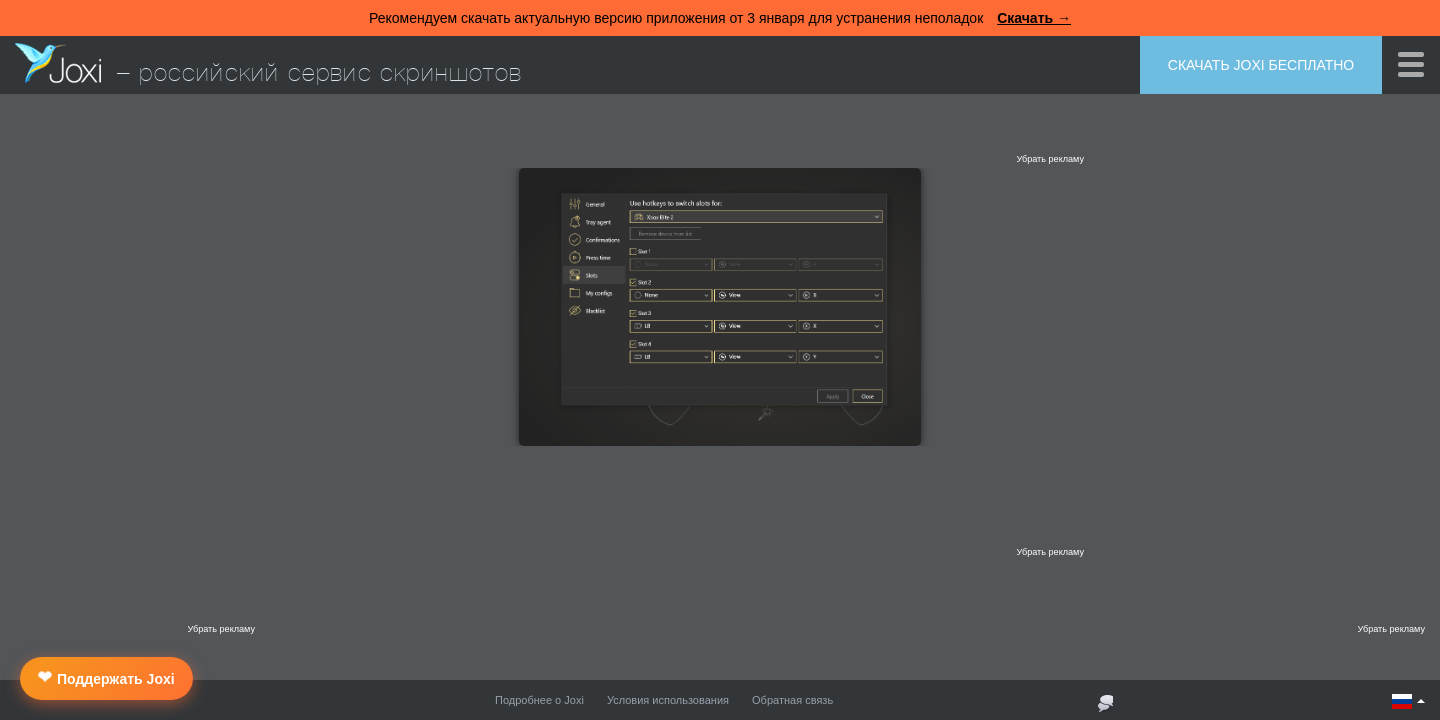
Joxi (58, 63)
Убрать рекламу (1050, 159)
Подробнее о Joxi (539, 700)
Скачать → (1034, 18)
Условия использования (668, 700)
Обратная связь (792, 700)
